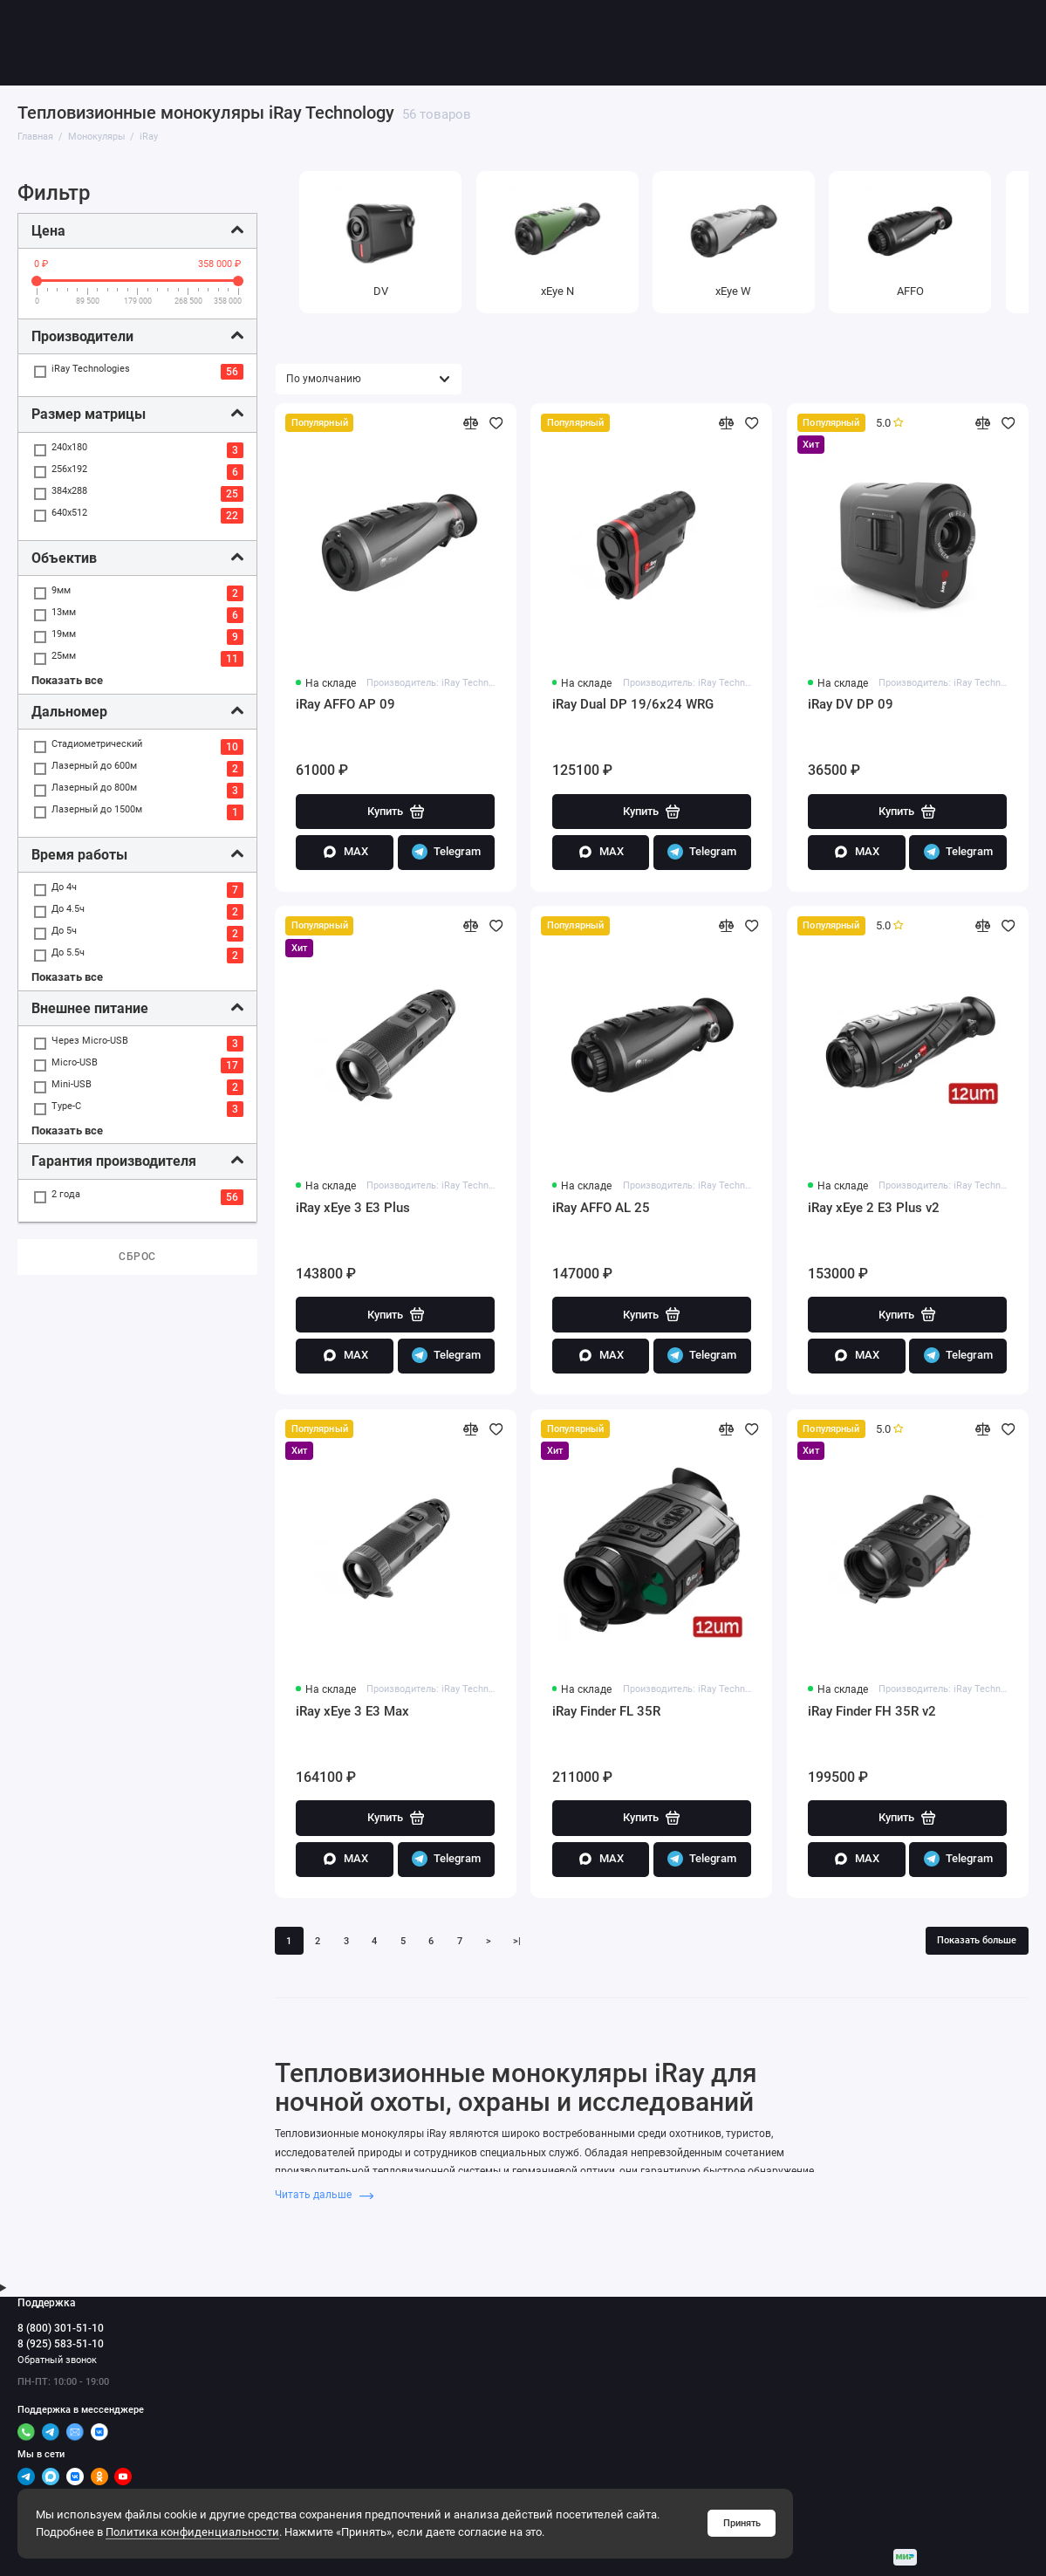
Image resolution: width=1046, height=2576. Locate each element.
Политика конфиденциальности (192, 2531)
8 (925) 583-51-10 (60, 2344)
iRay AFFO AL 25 (601, 1208)
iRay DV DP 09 (850, 704)
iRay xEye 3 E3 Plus (353, 1208)
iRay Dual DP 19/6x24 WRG (633, 704)
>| (517, 1940)
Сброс (137, 1256)
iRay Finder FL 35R (606, 1710)
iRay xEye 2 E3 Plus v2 (874, 1208)
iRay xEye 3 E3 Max (352, 1710)
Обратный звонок (57, 2359)
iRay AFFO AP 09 (345, 704)
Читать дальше (324, 2195)
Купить (395, 812)
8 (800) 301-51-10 (60, 2327)
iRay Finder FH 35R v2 (872, 1710)
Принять (742, 2523)
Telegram (446, 852)
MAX (345, 852)
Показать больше (976, 1939)
